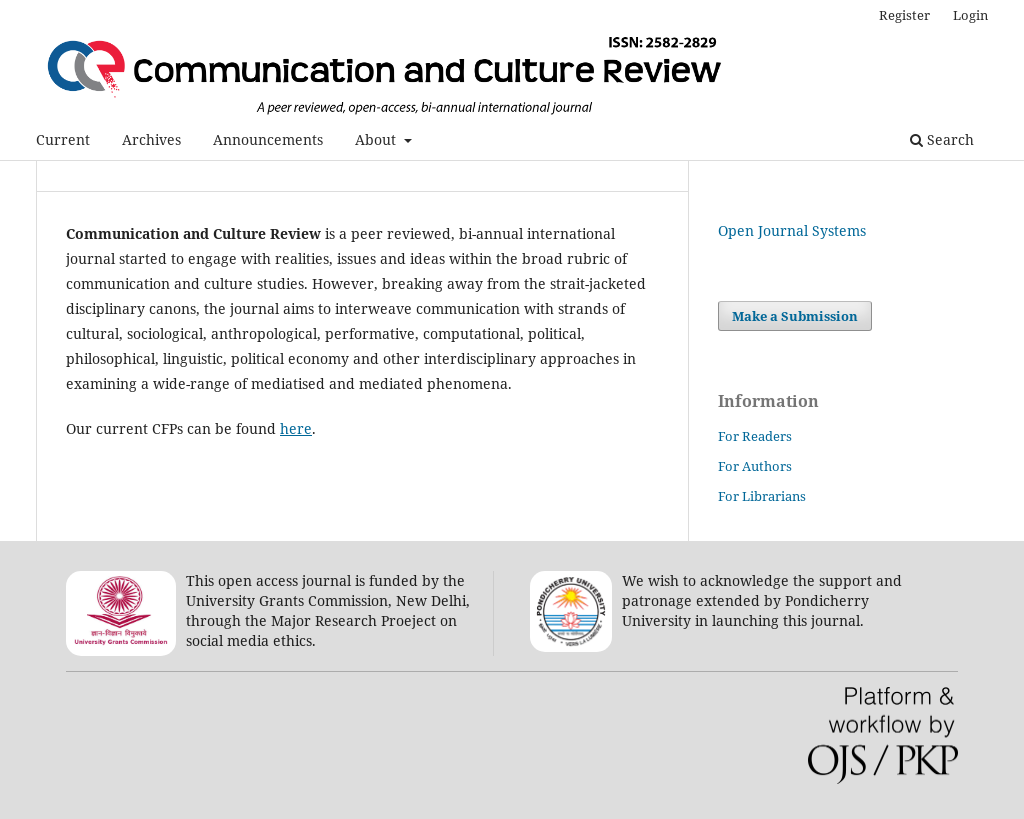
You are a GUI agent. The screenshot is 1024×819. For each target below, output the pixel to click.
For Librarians (762, 496)
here (296, 428)
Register (904, 15)
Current (63, 139)
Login (970, 15)
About (377, 139)
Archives (151, 139)
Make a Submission (795, 316)
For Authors (755, 466)
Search (942, 139)
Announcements (268, 139)
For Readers (755, 436)
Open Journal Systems (792, 230)
